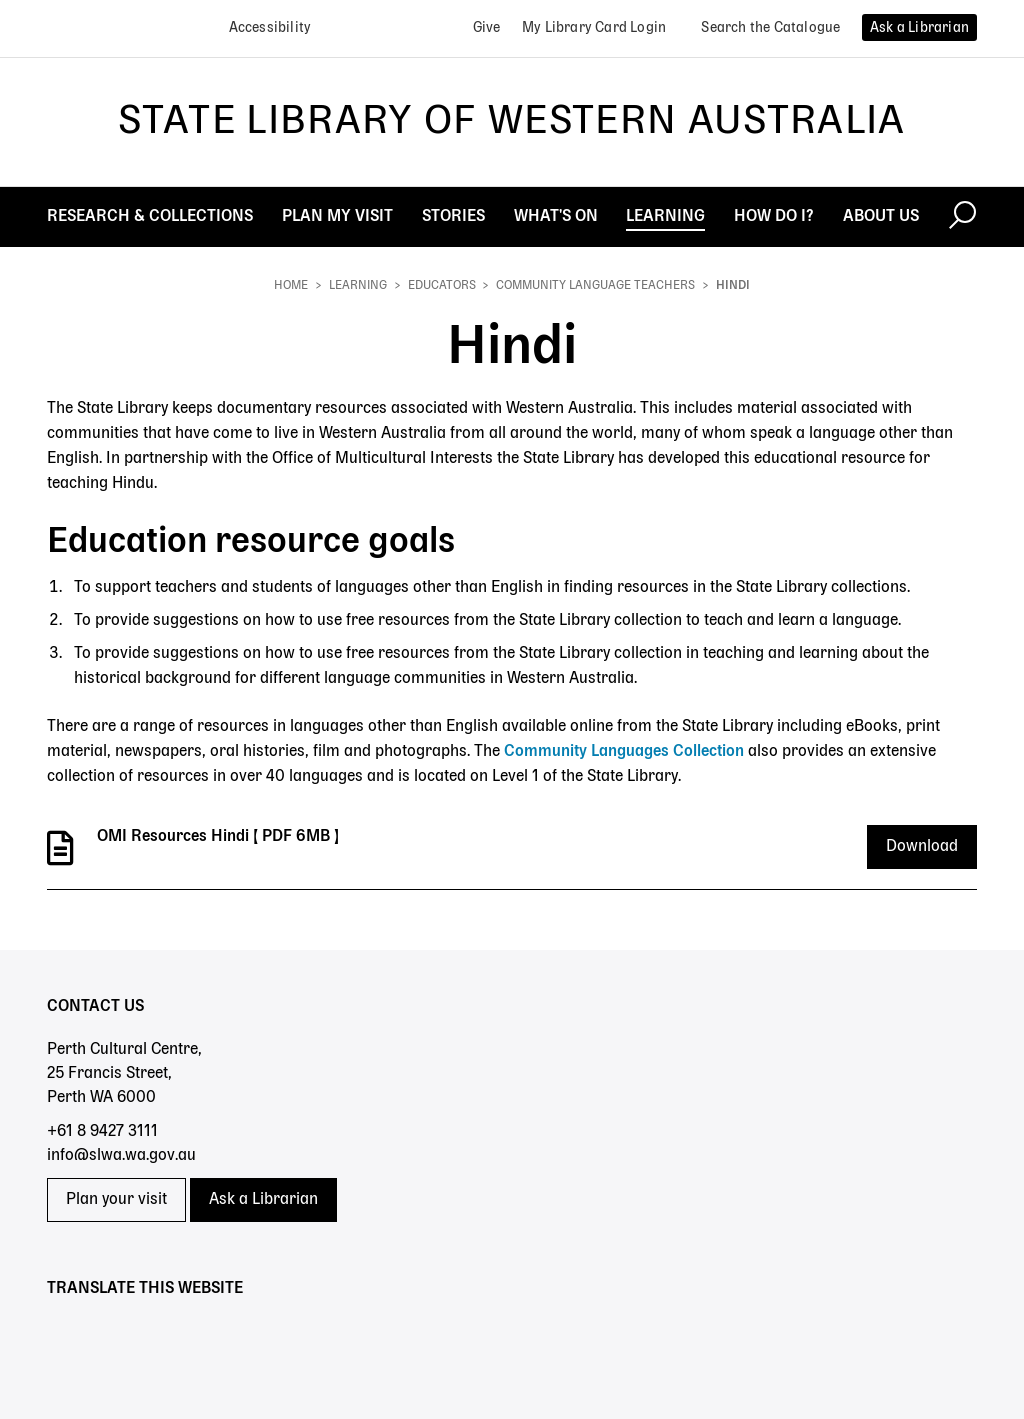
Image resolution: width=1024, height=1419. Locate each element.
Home (291, 286)
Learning (358, 286)
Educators (442, 286)
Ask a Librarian (263, 1200)
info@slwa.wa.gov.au (121, 1156)
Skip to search (0, 0)
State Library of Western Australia (511, 122)
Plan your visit (116, 1200)
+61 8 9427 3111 (102, 1132)
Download (922, 847)
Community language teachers (595, 286)
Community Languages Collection (624, 752)
